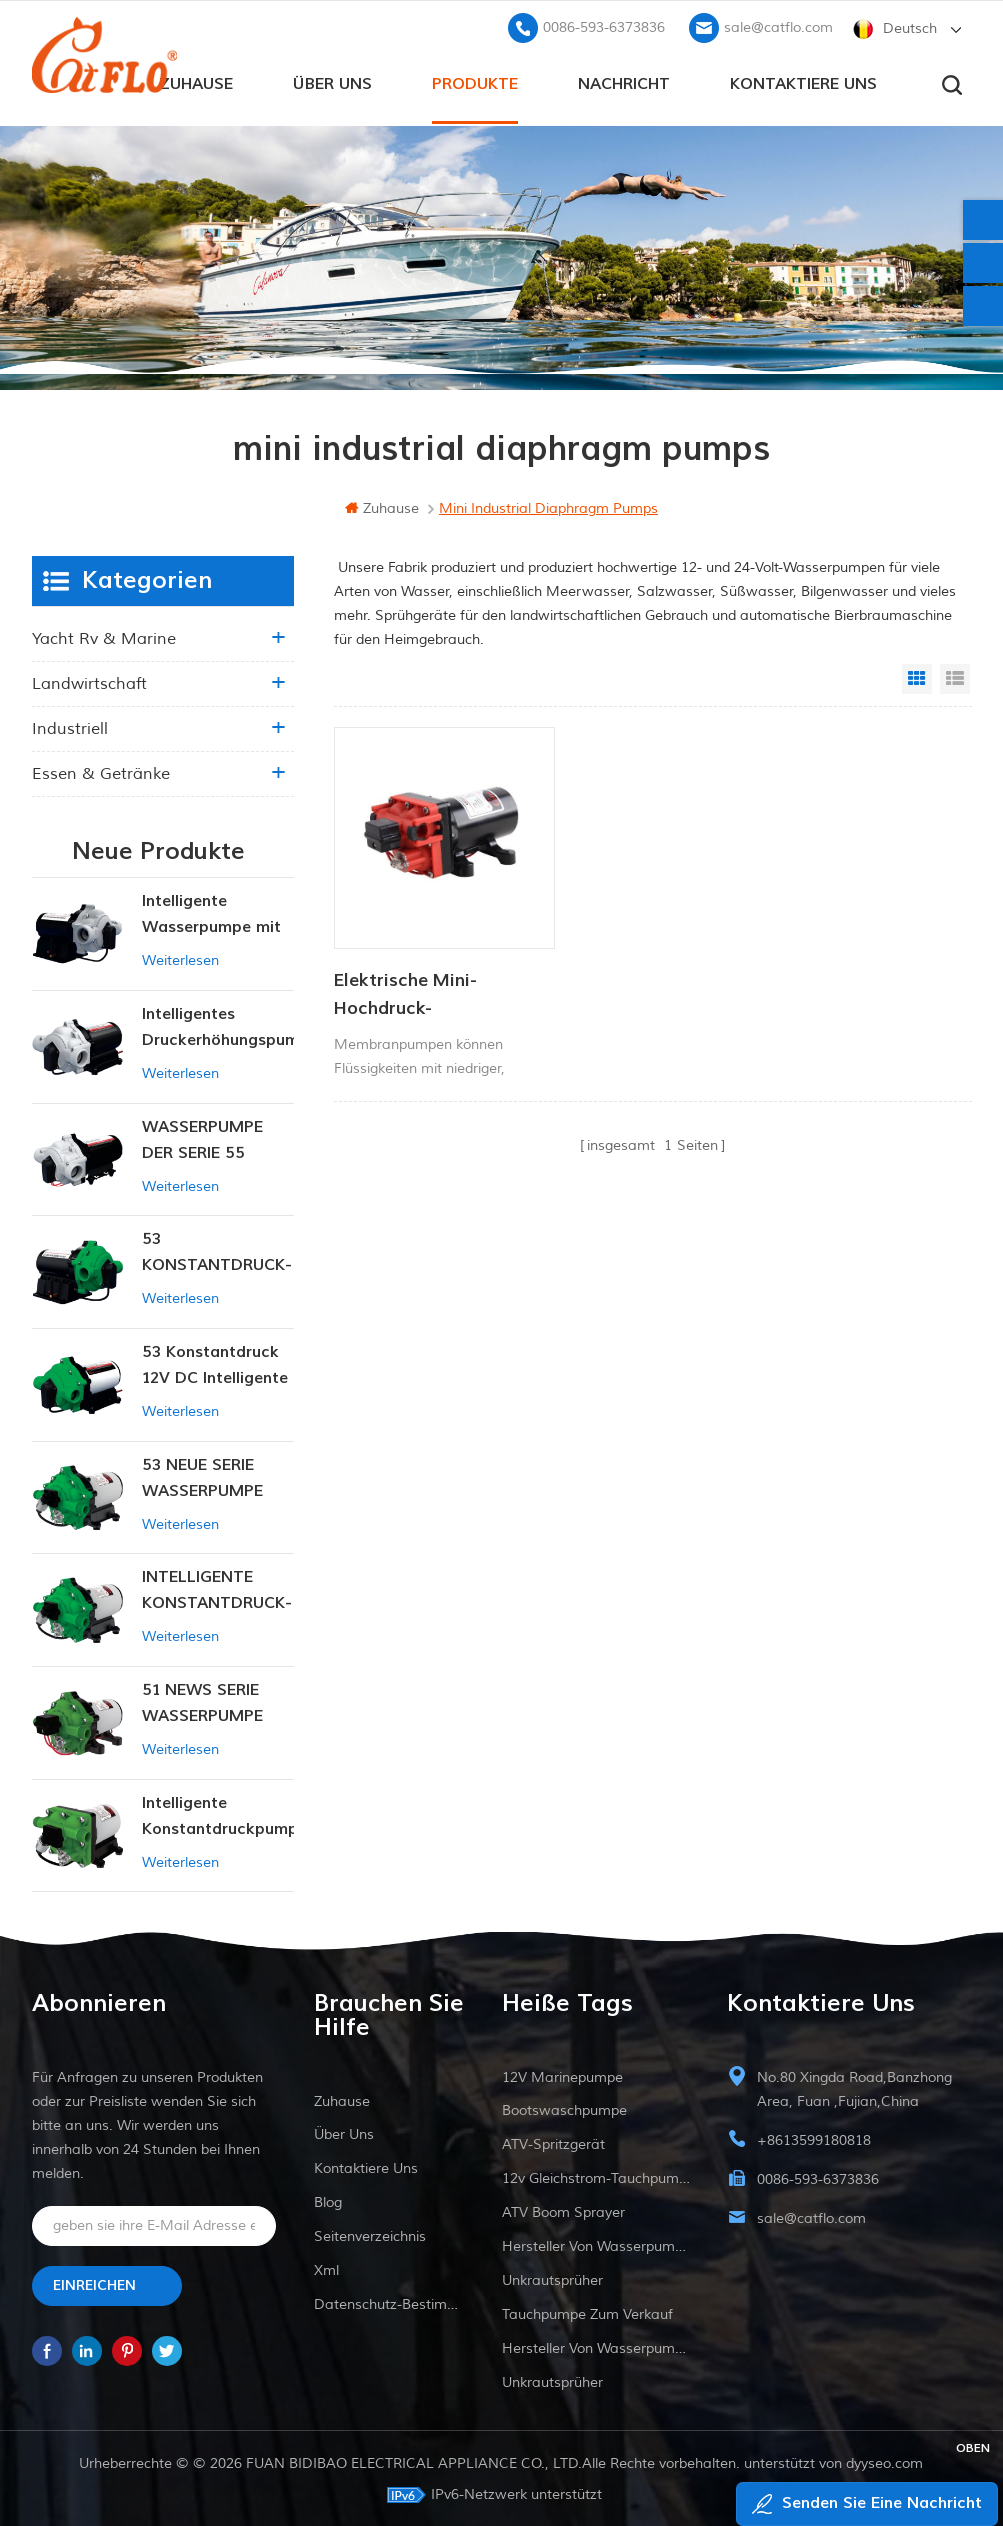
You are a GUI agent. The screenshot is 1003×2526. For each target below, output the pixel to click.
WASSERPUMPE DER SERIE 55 (202, 1138)
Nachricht (624, 81)
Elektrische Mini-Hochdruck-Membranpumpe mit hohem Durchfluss (421, 970)
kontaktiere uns (803, 81)
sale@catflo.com (778, 25)
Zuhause (196, 81)
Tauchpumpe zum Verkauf (587, 2312)
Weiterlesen (180, 958)
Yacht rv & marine (104, 637)
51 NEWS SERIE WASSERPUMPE (202, 1701)
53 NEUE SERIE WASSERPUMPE (202, 1476)
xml (326, 2268)
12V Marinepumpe (562, 2075)
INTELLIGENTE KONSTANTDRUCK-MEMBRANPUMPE (217, 1589)
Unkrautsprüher (552, 2278)
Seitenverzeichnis (370, 2234)
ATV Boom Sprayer (563, 2210)
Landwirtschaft (89, 682)
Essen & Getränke (101, 772)
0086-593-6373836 (604, 25)
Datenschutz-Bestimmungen (389, 2302)
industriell (70, 727)
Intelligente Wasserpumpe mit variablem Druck (211, 913)
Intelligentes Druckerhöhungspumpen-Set (218, 1026)
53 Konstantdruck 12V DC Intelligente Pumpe (215, 1364)
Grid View (917, 677)
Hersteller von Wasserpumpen (596, 2244)
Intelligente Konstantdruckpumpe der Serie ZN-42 (218, 1815)
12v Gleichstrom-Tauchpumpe (596, 2176)
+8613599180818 (814, 2138)
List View (955, 677)
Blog (328, 2200)
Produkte (475, 81)
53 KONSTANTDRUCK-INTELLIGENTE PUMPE (217, 1251)
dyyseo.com (885, 2461)
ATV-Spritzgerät (553, 2142)
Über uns (332, 81)
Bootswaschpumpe (564, 2108)
